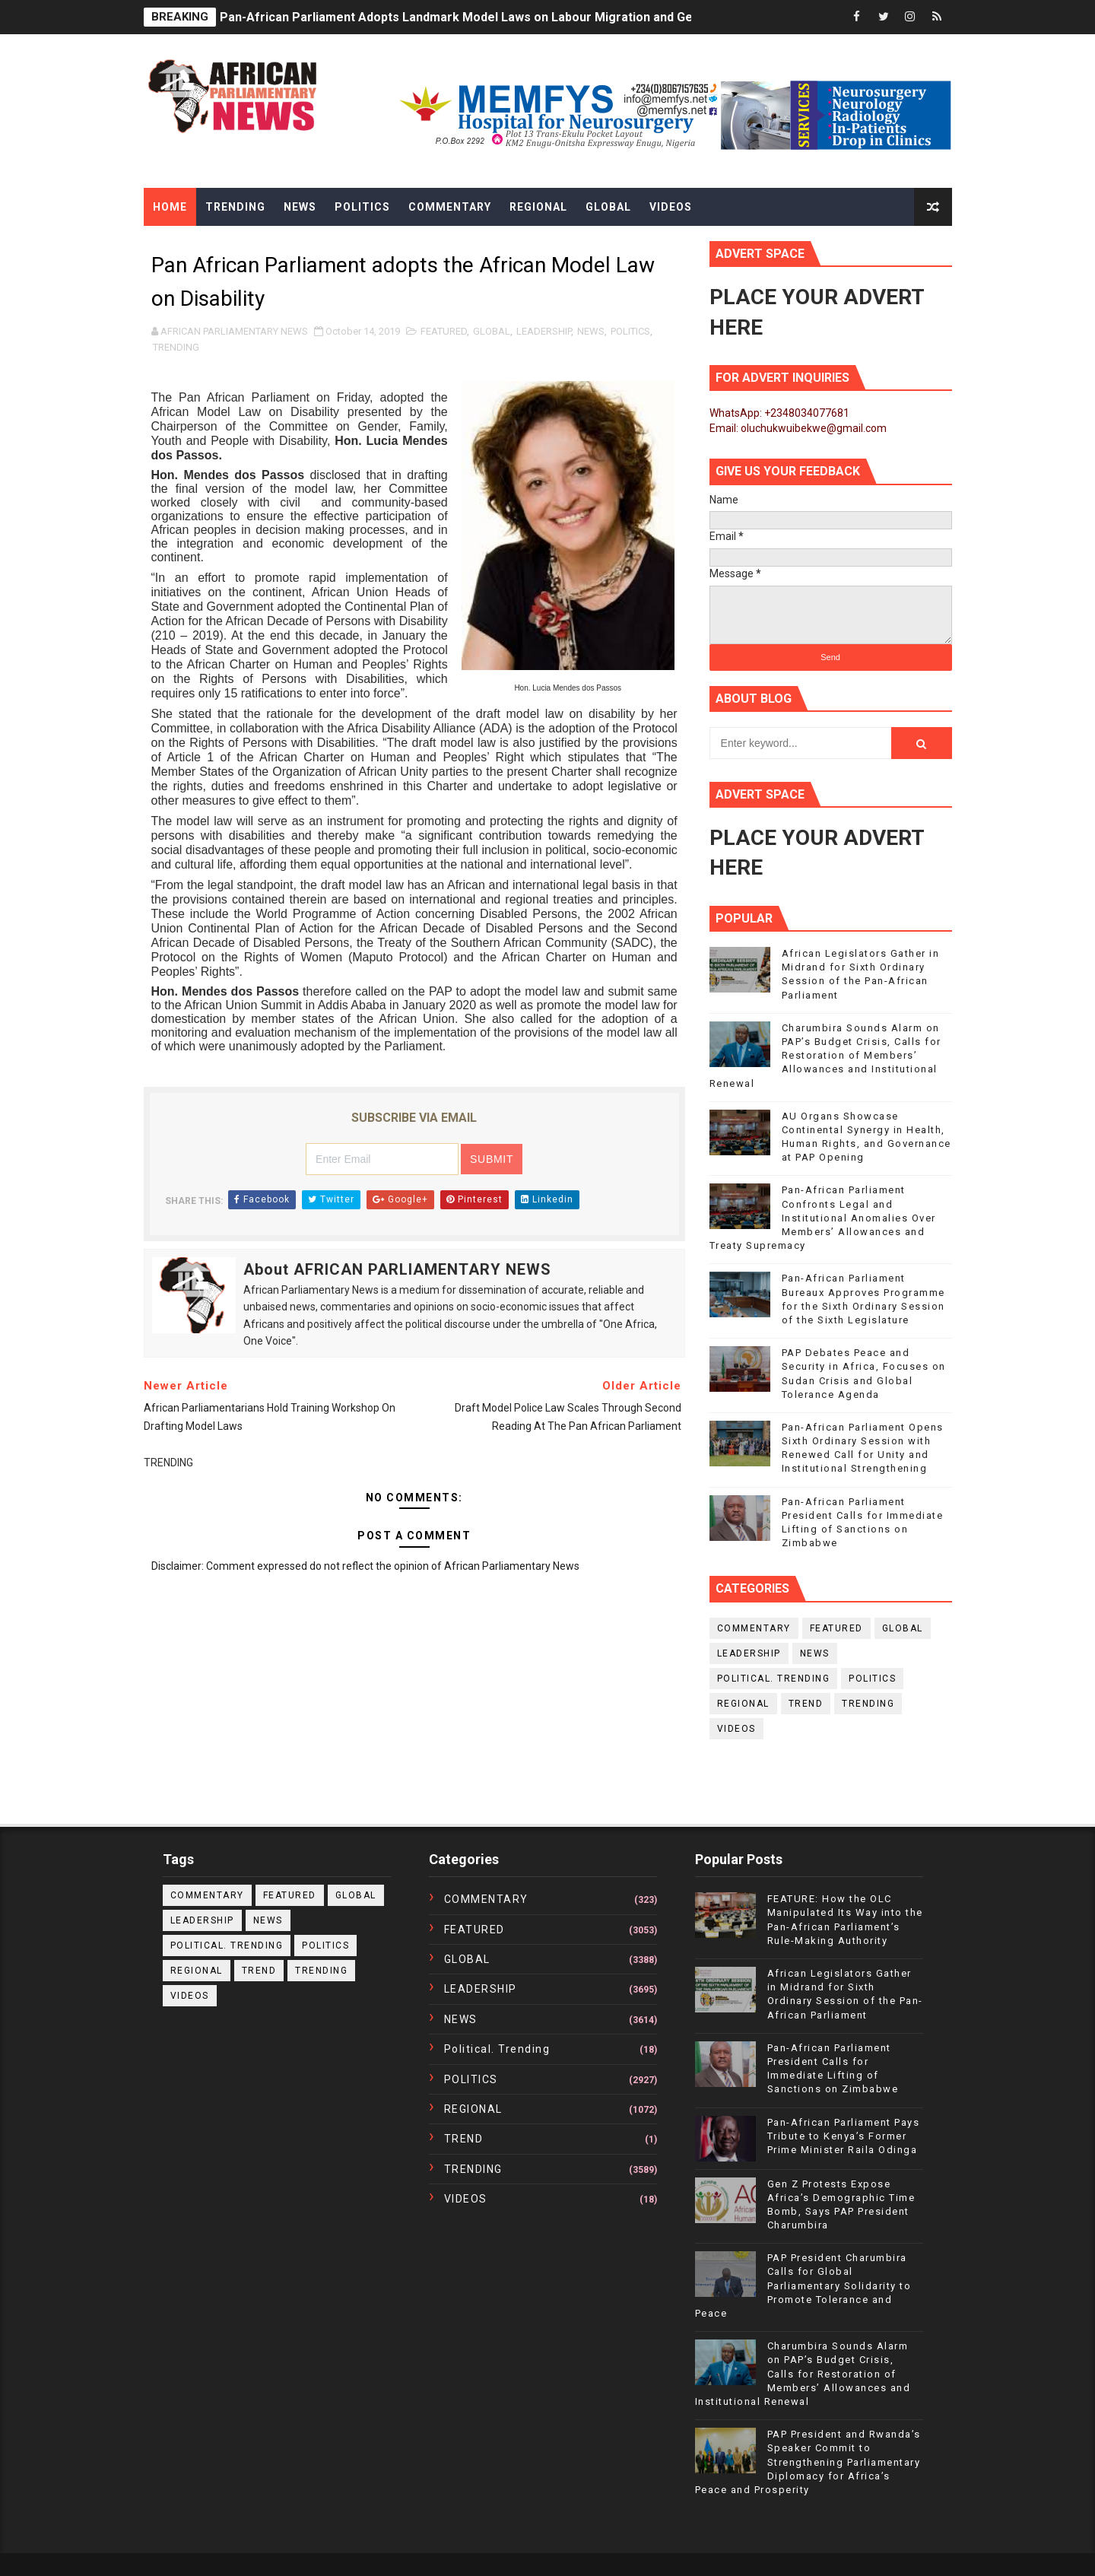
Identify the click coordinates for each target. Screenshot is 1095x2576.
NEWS (591, 331)
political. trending (773, 1678)
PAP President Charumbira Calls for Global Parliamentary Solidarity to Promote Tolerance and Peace (803, 2285)
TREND (806, 1703)
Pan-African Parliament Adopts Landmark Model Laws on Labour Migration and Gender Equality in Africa (519, 17)
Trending (235, 207)
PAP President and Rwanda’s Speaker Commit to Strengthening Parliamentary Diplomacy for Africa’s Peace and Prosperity (808, 2461)
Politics (362, 207)
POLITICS (630, 331)
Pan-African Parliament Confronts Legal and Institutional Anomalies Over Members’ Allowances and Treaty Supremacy (822, 1217)
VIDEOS (736, 1728)
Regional (538, 207)
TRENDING (176, 347)
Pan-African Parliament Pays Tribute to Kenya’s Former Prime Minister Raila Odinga (843, 2136)
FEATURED (444, 331)
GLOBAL (491, 331)
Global (608, 207)
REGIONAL (743, 1703)
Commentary (449, 207)
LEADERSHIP (543, 331)
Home (170, 207)
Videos (670, 207)
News (300, 207)
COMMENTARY (754, 1628)
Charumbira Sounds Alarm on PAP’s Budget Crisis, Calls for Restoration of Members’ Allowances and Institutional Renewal (825, 1055)
